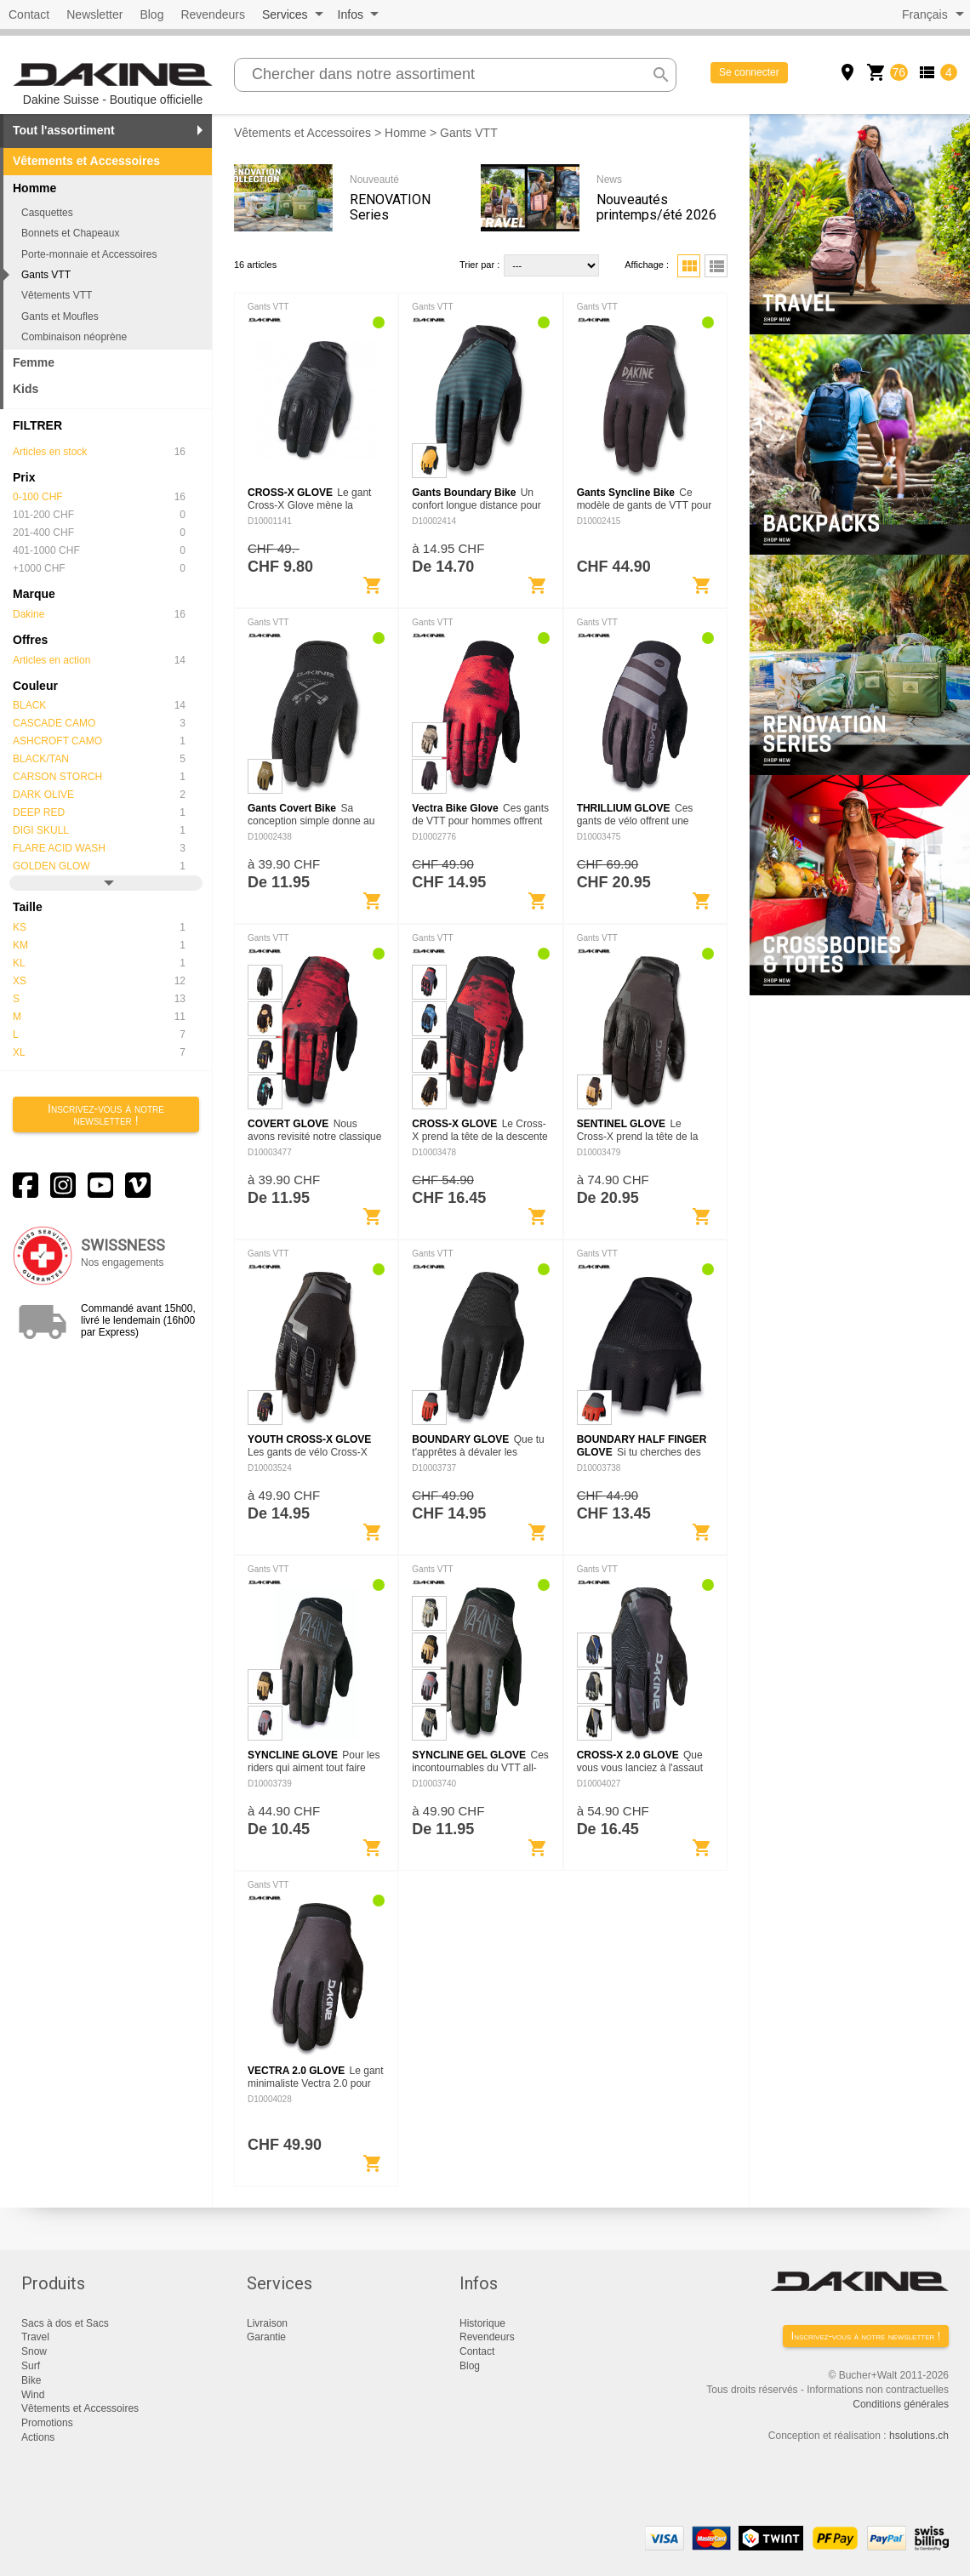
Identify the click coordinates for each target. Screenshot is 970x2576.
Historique (482, 2323)
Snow (34, 2351)
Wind (32, 2395)
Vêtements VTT (56, 295)
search (661, 75)
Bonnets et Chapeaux (70, 233)
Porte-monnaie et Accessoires (89, 254)
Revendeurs (212, 14)
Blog (151, 14)
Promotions (47, 2423)
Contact (29, 14)
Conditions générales (901, 2404)
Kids (25, 389)
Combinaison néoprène (74, 337)
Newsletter (94, 14)
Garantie (266, 2337)
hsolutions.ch (919, 2436)
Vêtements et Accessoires (86, 161)
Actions (37, 2437)
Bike (31, 2380)
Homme (405, 133)
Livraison (267, 2323)
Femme (33, 362)
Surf (30, 2366)
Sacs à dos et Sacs (65, 2323)
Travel (35, 2337)
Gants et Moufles (60, 316)
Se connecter (749, 72)
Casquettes (47, 213)
